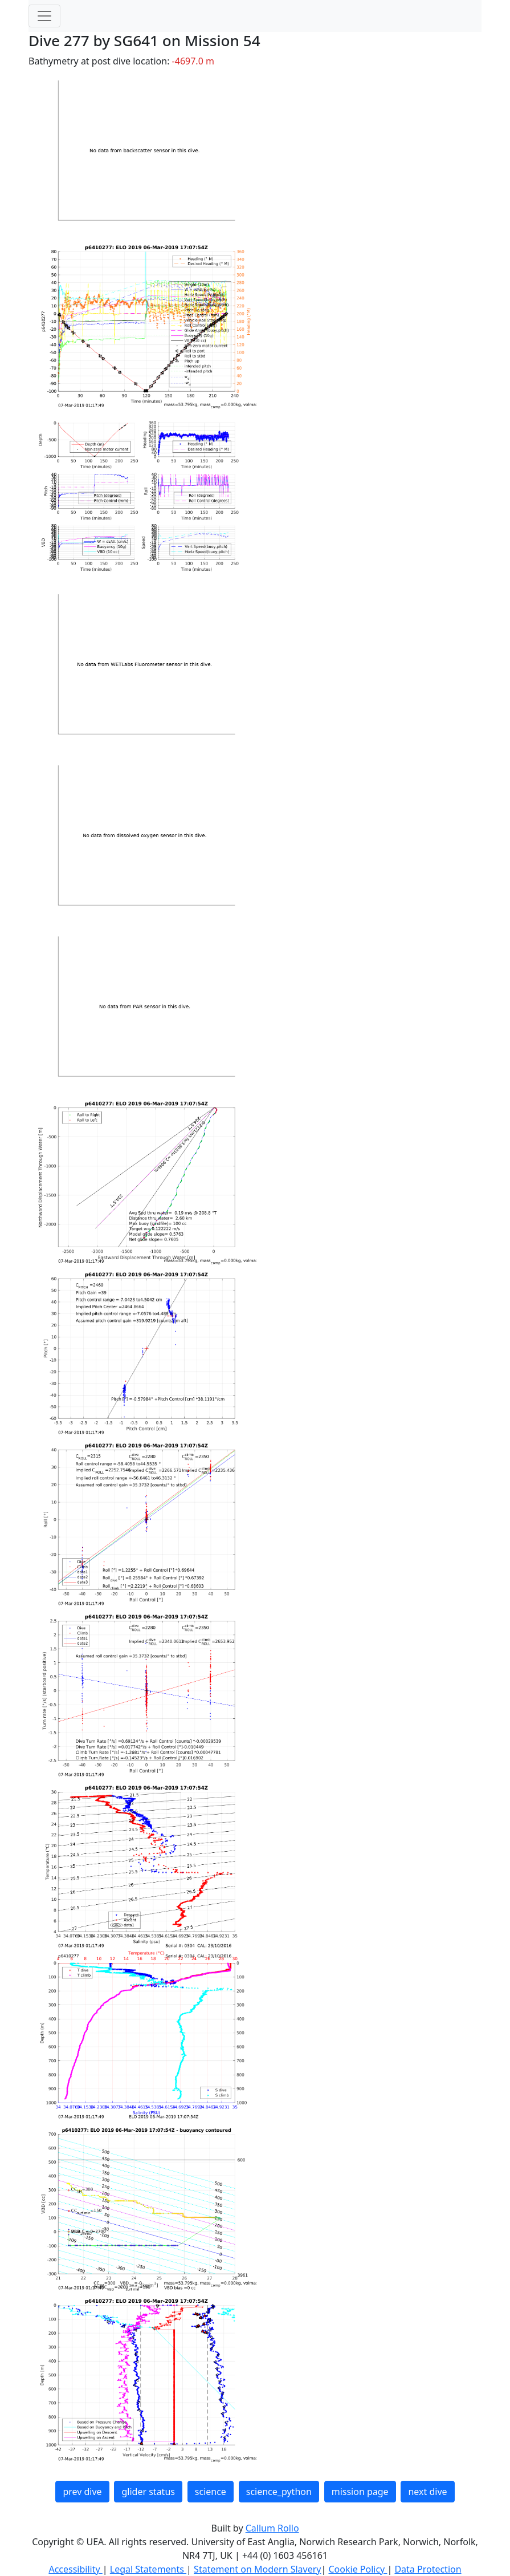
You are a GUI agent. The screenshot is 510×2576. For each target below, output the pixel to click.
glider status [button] (147, 2491)
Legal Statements (148, 2569)
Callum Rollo (272, 2528)
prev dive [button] (82, 2491)
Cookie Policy (357, 2569)
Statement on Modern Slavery (257, 2569)
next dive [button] (427, 2491)
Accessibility (75, 2569)
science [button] (210, 2491)
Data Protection (427, 2569)
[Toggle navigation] (44, 16)
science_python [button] (279, 2491)
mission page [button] (360, 2491)
